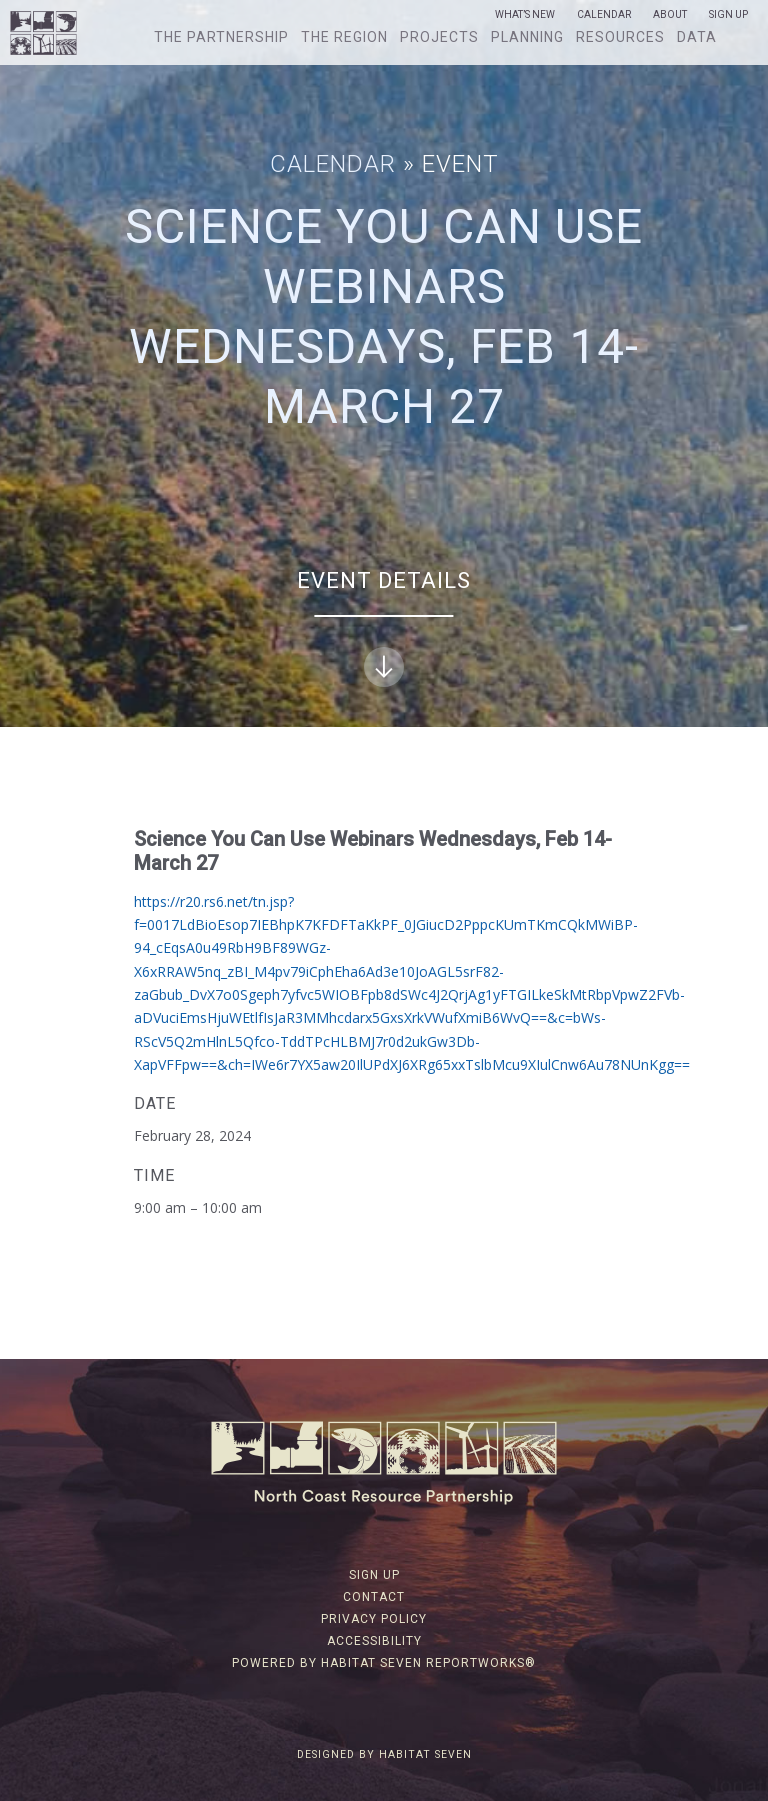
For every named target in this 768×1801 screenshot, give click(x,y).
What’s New (525, 15)
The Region (344, 37)
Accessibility (374, 1641)
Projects (439, 37)
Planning (527, 37)
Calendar (604, 15)
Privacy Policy (374, 1619)
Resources (620, 37)
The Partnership (221, 37)
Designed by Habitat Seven (384, 1754)
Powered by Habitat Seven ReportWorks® (384, 1663)
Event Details (384, 627)
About (670, 15)
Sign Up (728, 15)
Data (697, 37)
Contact (374, 1597)
